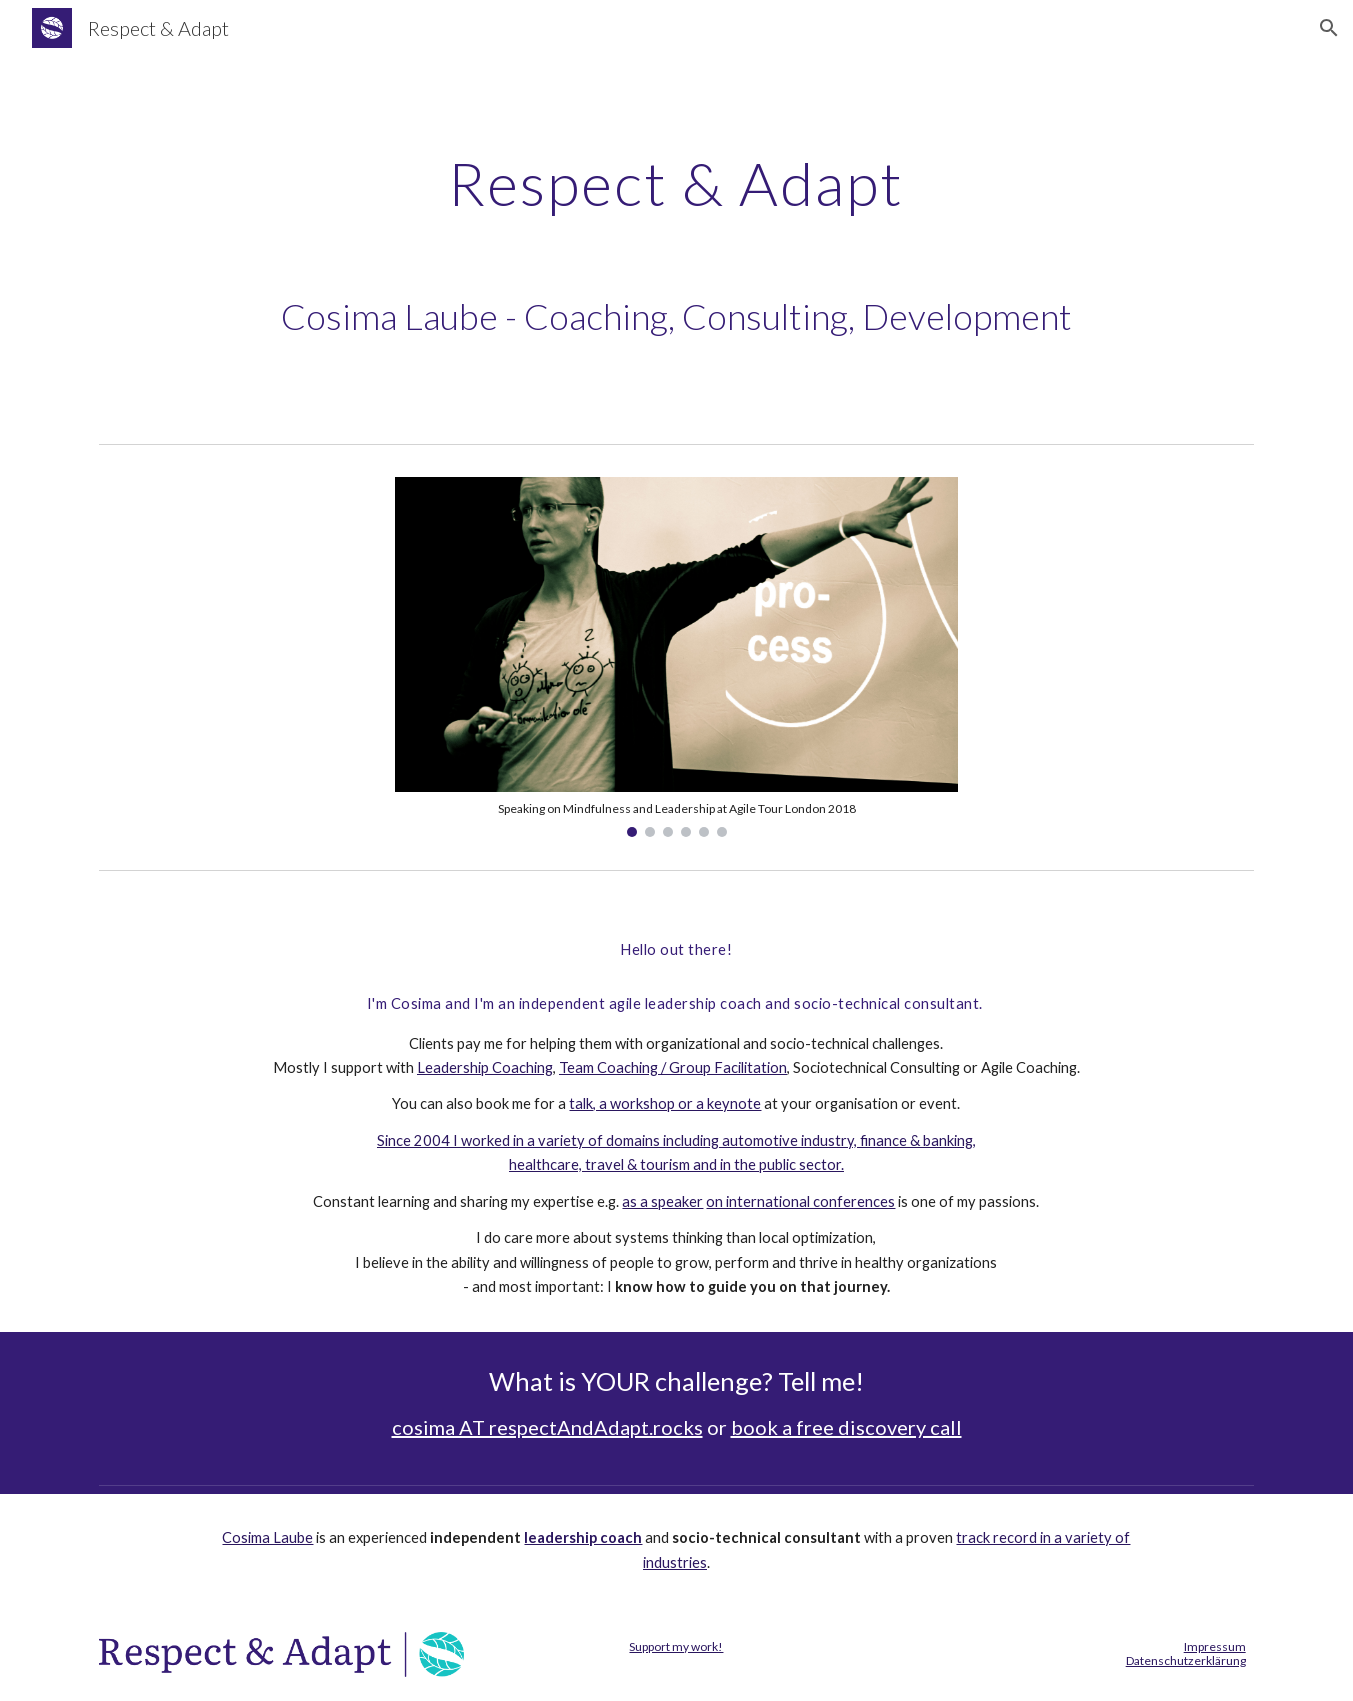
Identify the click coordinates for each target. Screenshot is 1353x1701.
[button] (1329, 28)
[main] (676, 183)
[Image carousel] (676, 657)
